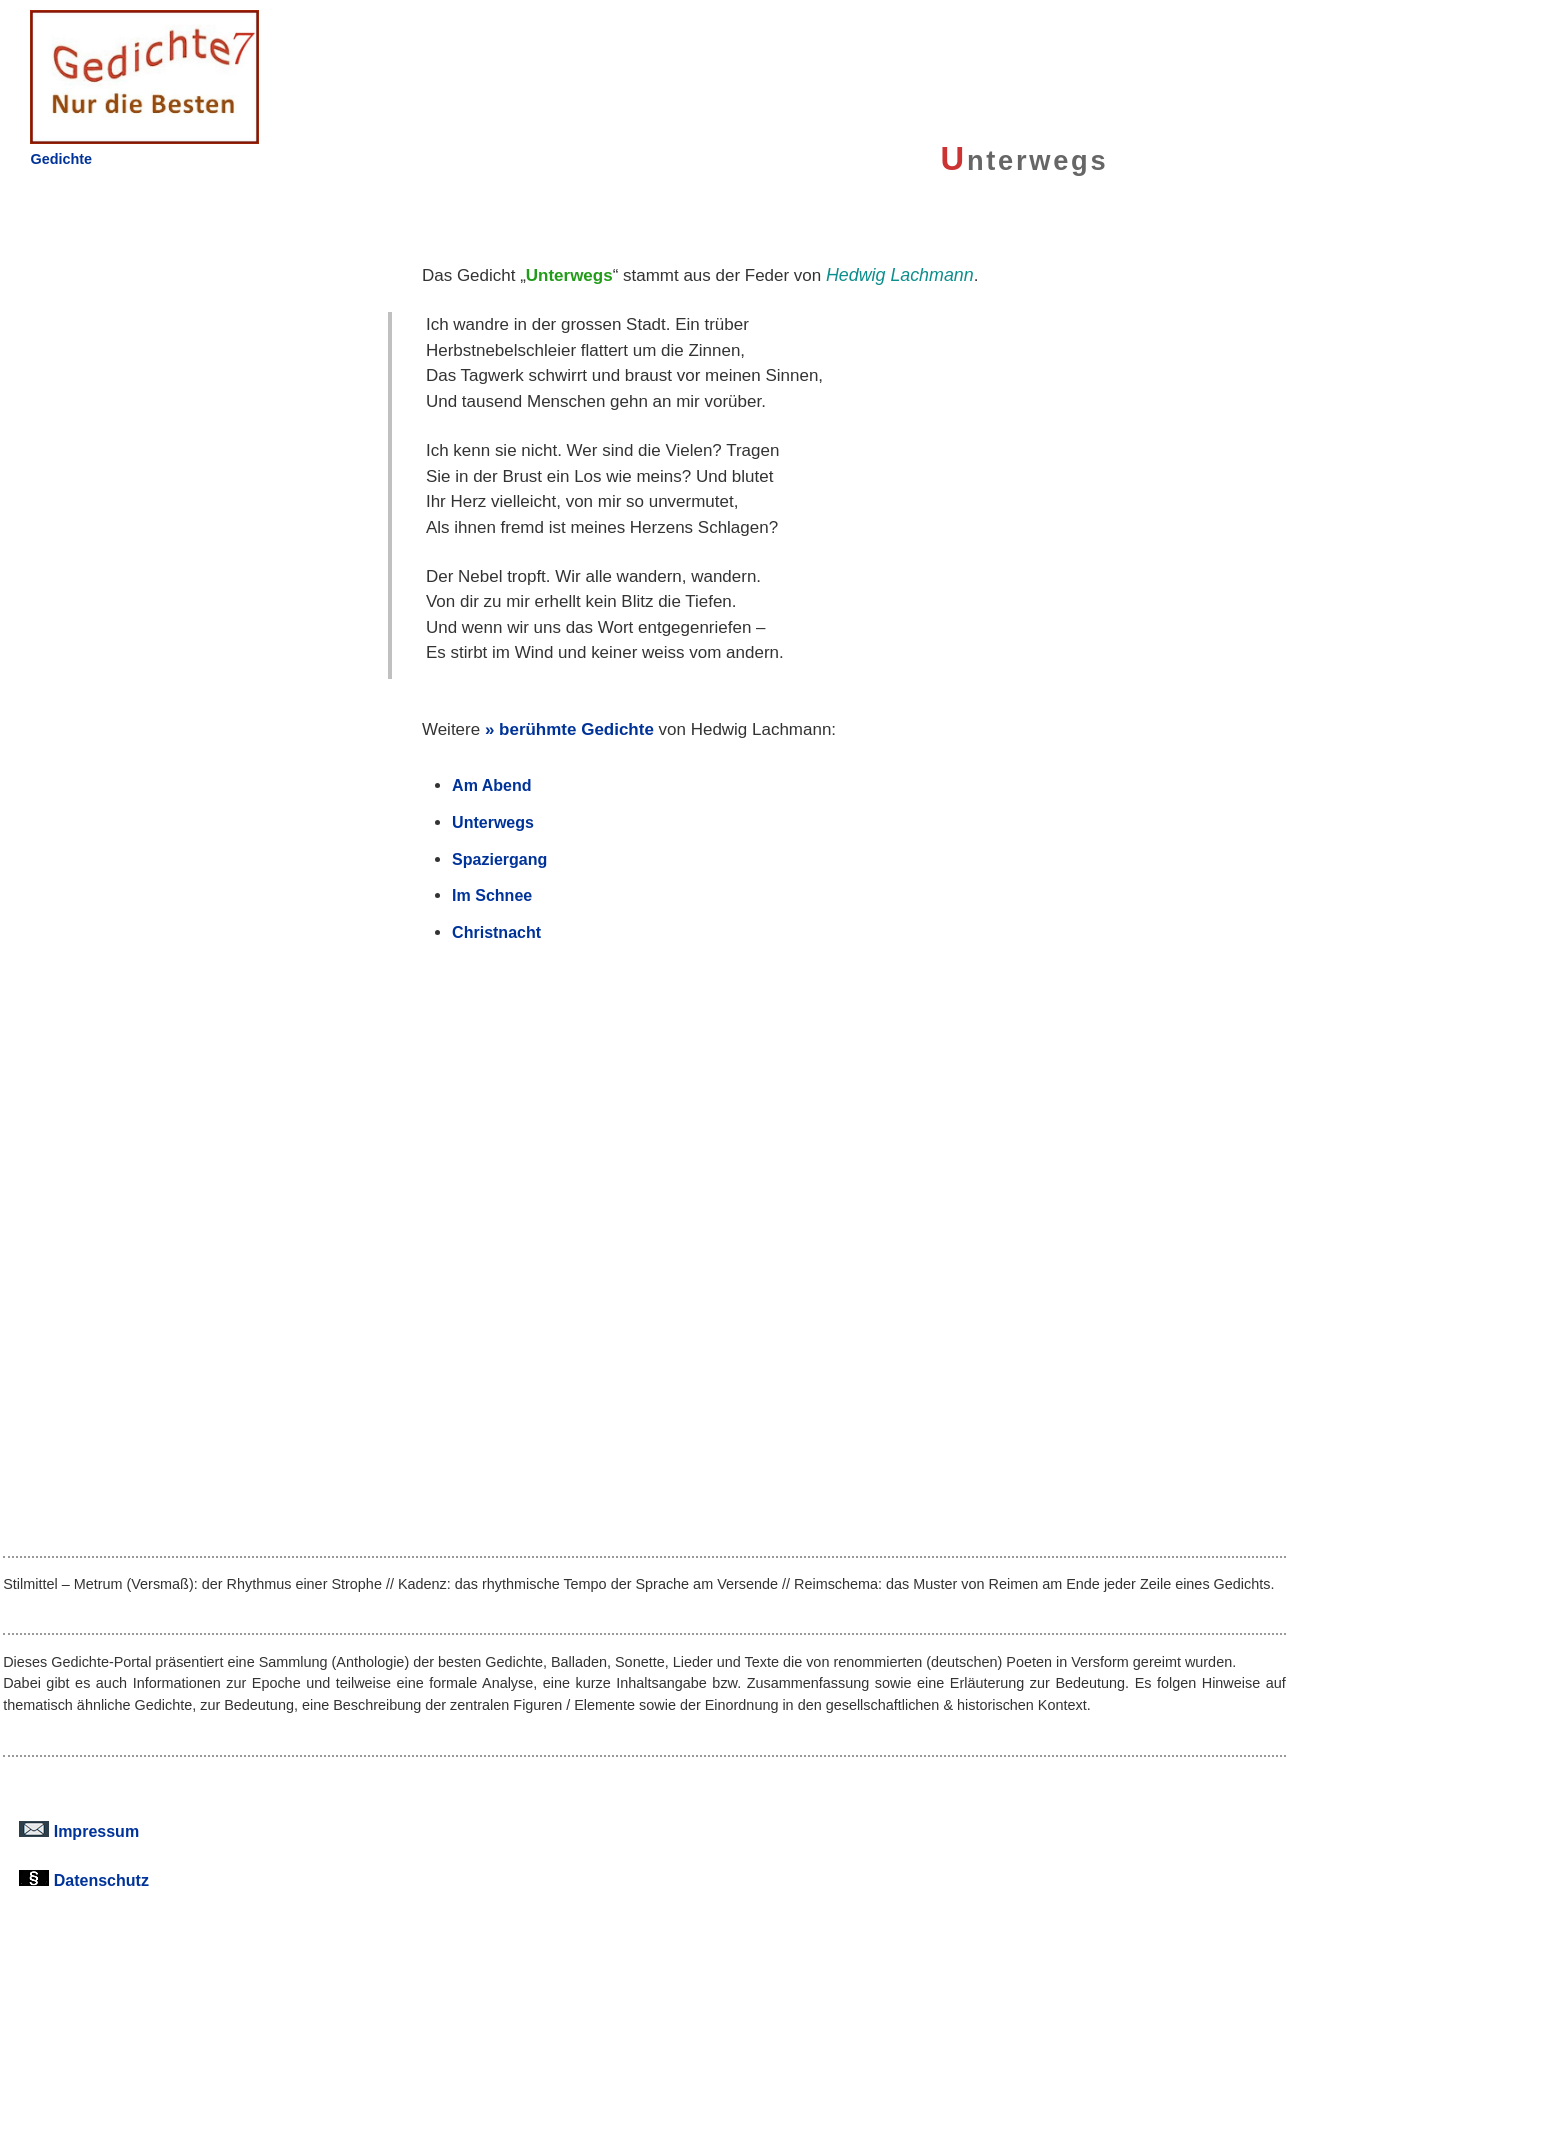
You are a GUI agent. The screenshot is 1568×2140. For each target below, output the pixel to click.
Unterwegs (493, 822)
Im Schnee (492, 895)
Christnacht (496, 932)
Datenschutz (84, 1880)
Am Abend (491, 785)
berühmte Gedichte (576, 729)
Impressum (79, 1831)
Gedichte (61, 159)
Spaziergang (499, 859)
